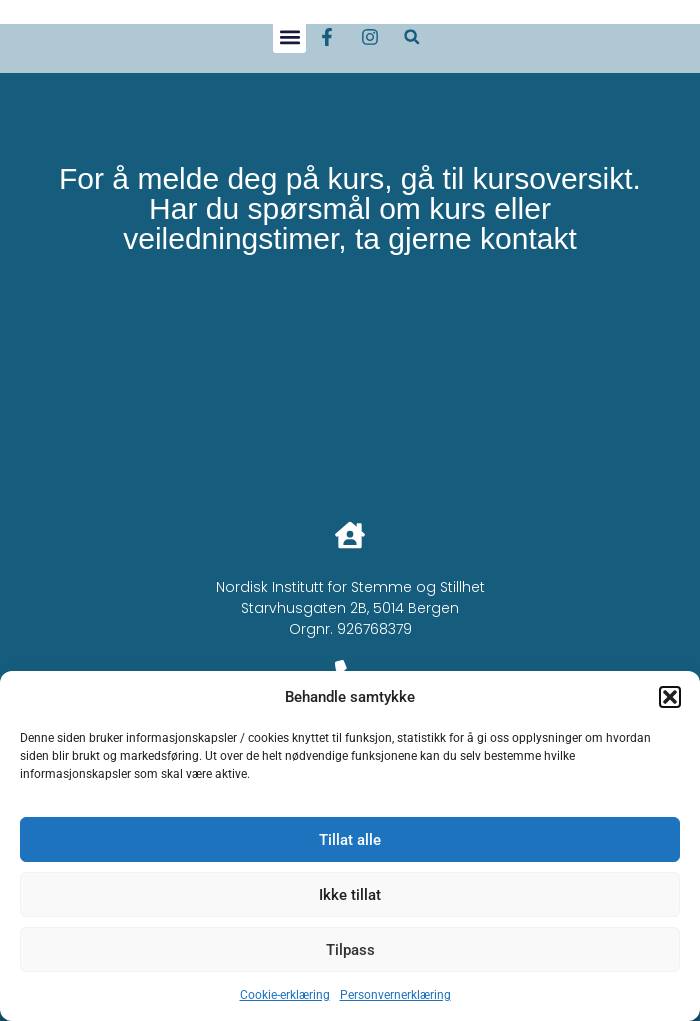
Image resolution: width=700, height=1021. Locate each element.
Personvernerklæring (395, 995)
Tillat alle (350, 840)
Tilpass (350, 950)
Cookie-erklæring (285, 995)
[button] (670, 697)
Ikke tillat (350, 895)
